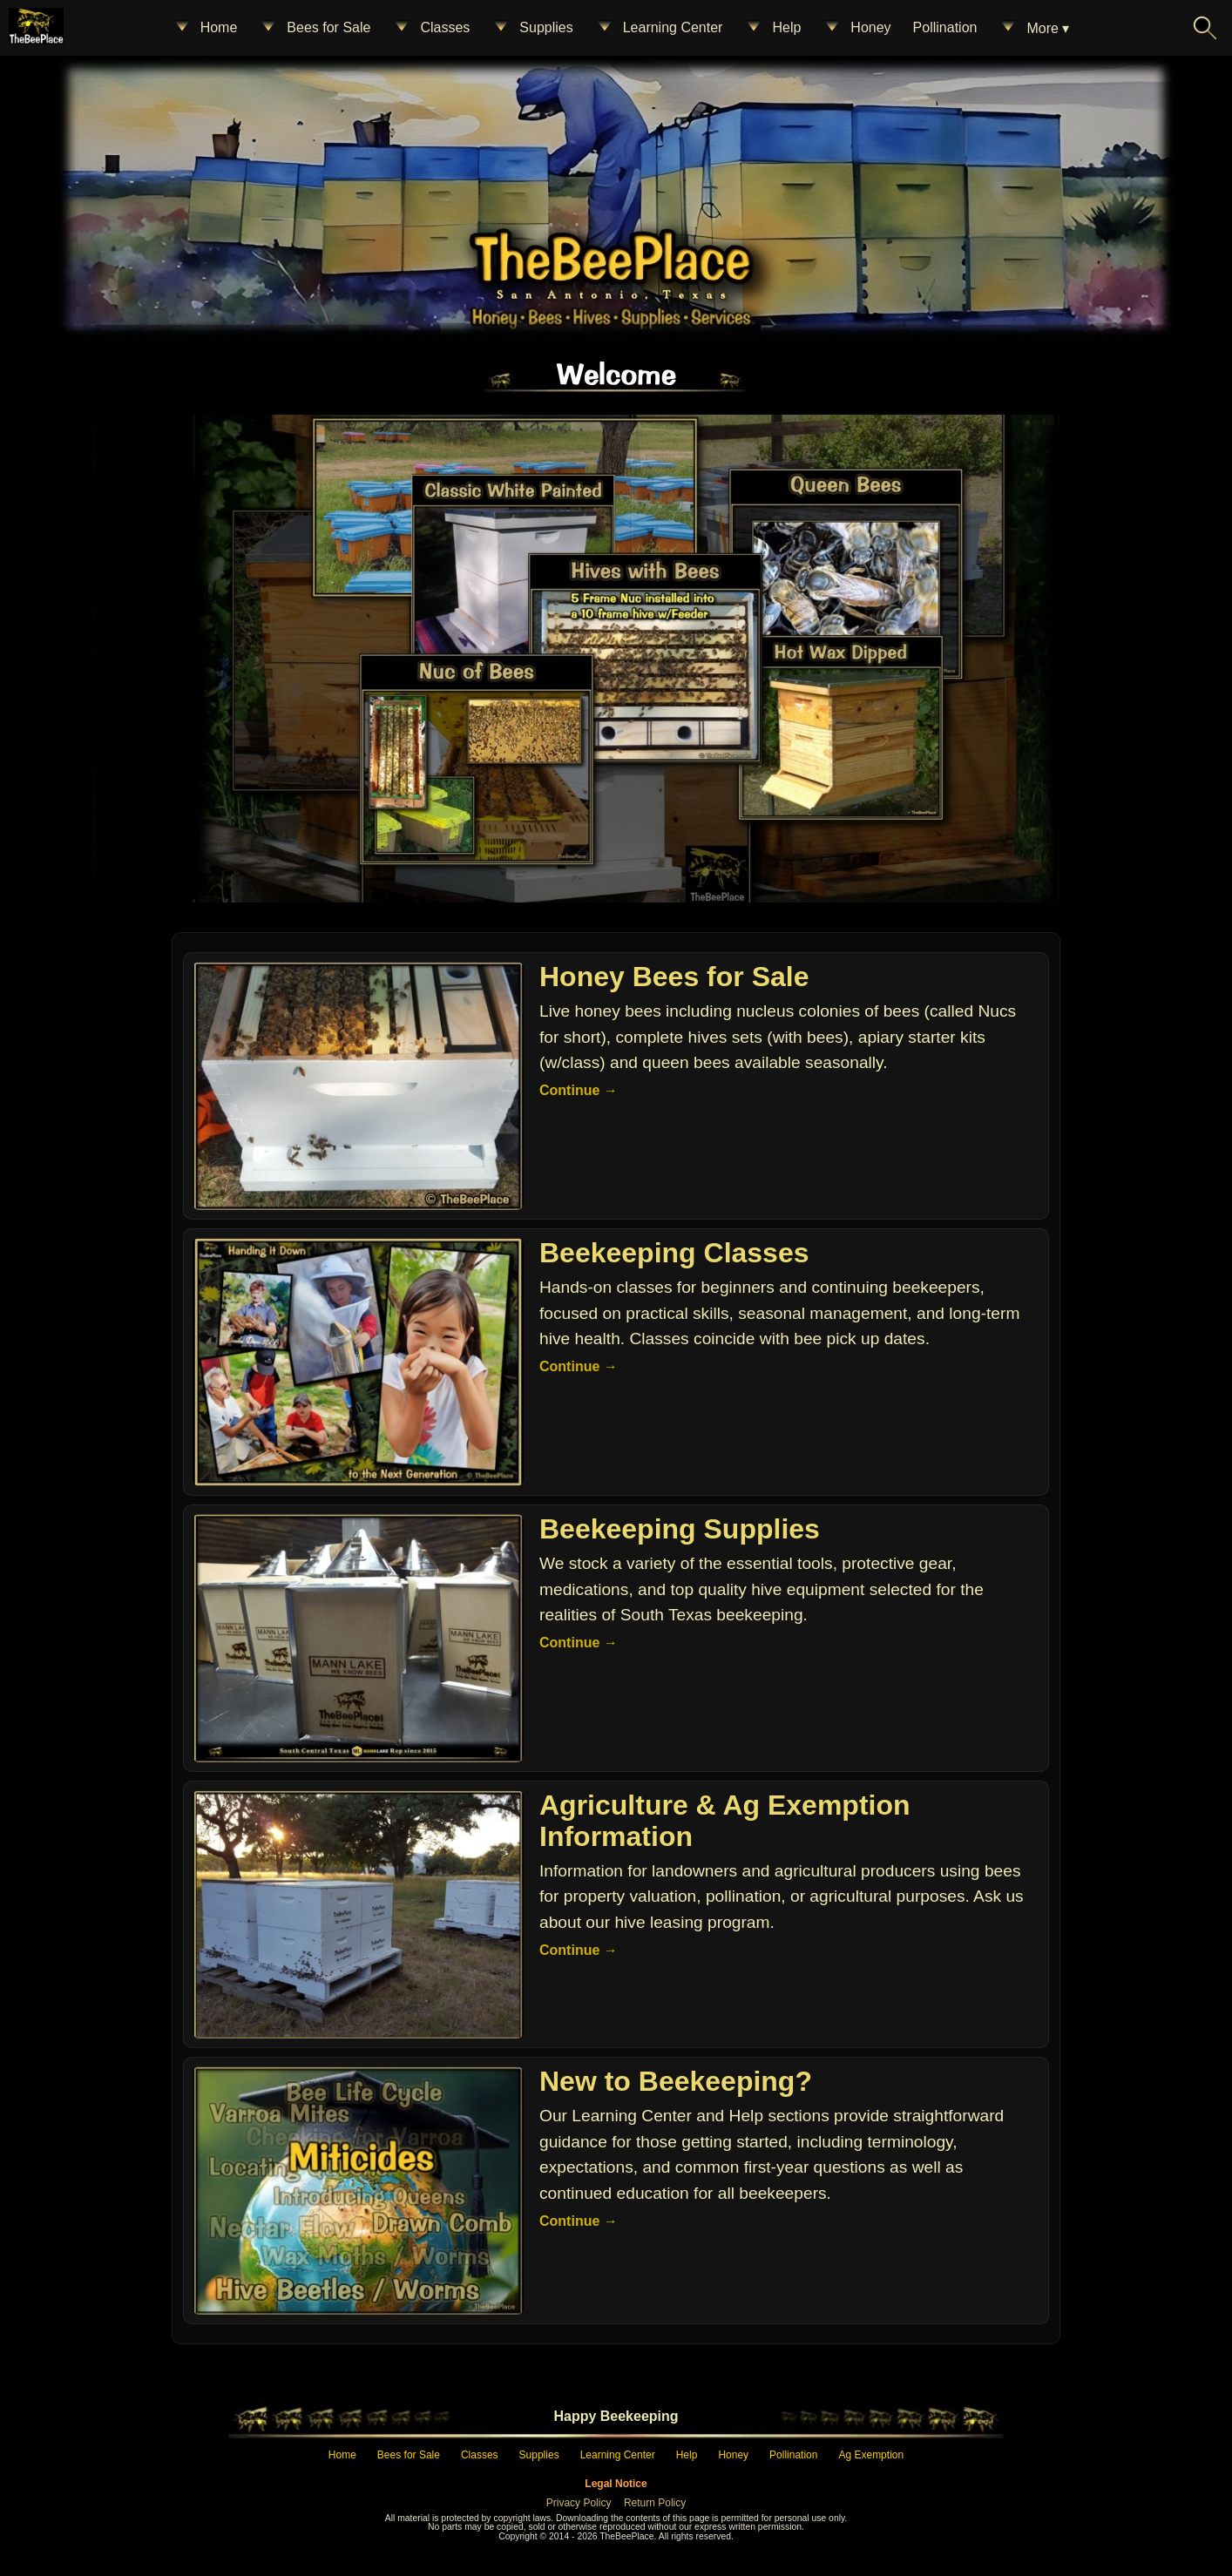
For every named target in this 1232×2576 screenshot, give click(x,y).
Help (772, 28)
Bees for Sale (314, 28)
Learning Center (659, 28)
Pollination (945, 27)
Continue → (578, 1090)
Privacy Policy (579, 2503)
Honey (856, 28)
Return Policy (655, 2503)
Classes (431, 28)
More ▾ (1033, 28)
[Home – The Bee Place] (610, 256)
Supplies (531, 28)
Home (205, 28)
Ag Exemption (871, 2455)
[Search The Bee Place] (1205, 28)
